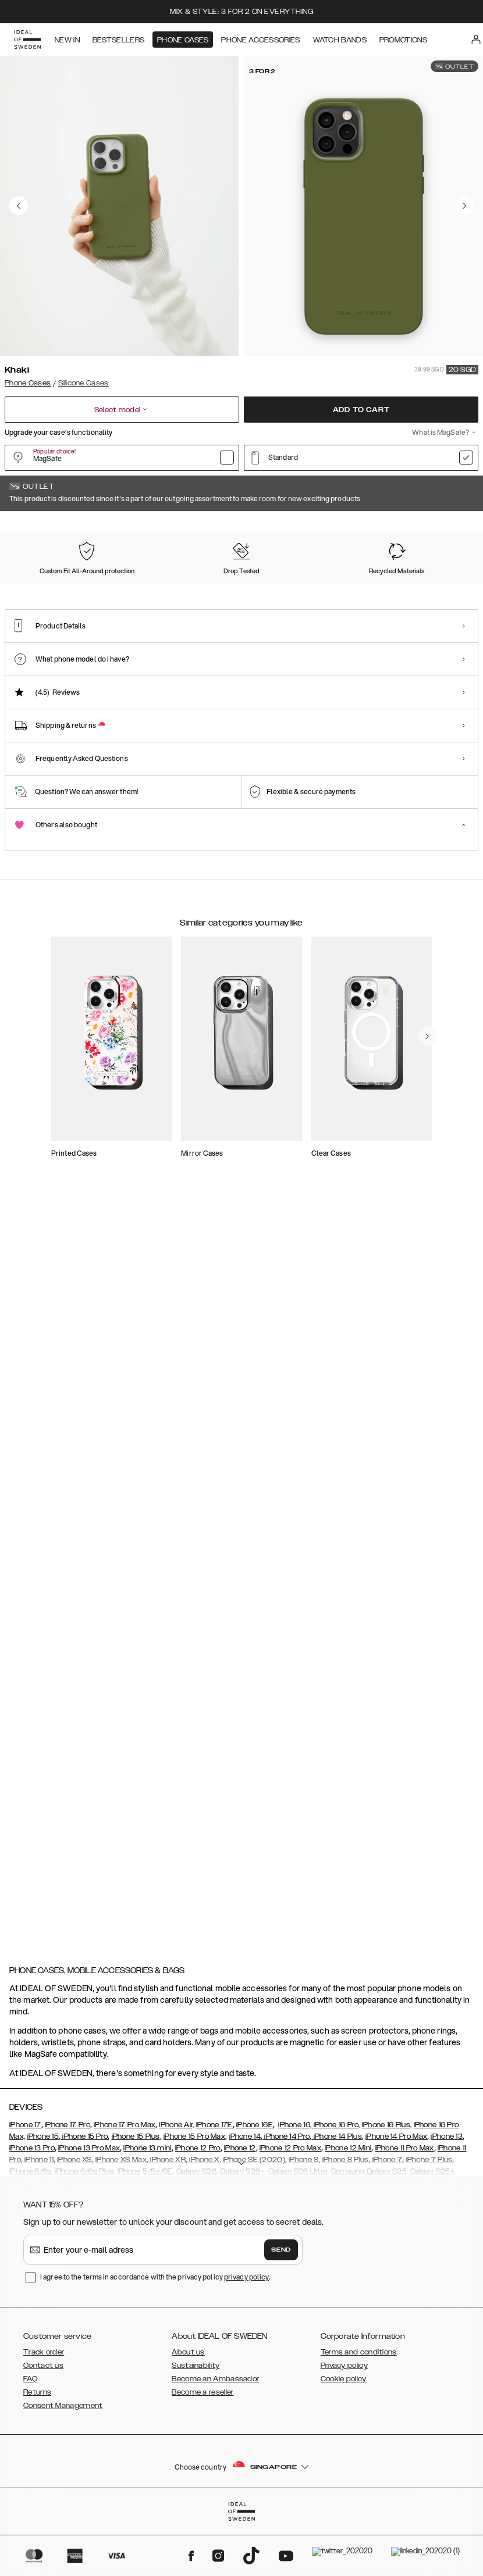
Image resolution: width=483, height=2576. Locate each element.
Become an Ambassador (215, 2437)
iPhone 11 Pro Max (404, 2206)
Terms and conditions (359, 2410)
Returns (37, 2450)
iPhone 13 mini (147, 2206)
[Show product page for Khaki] (35, 588)
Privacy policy (344, 2424)
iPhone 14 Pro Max (396, 2195)
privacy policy (246, 2335)
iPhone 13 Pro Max (89, 2206)
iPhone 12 (240, 2206)
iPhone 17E (214, 2183)
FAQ (30, 2437)
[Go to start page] (27, 39)
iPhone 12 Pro (198, 2206)
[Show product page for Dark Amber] (295, 588)
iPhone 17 (25, 2183)
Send (281, 2308)
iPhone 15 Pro (84, 2195)
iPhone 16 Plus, (387, 2183)
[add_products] (178, 1214)
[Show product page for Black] (100, 588)
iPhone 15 (43, 2195)
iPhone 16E (254, 2183)
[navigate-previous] (441, 1431)
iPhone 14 (245, 2195)
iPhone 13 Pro (32, 2206)
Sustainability (195, 2424)
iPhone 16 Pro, (335, 2183)
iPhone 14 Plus (336, 2195)
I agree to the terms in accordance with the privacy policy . (155, 2335)
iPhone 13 (447, 2195)
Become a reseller (202, 2450)
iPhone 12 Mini (348, 2206)
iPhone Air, (176, 2183)
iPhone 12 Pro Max (290, 2206)
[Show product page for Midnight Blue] (359, 588)
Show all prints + (449, 527)
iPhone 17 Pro (67, 2183)
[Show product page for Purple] (230, 588)
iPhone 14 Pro (286, 2195)
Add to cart (361, 410)
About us (188, 2410)
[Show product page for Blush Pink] (425, 588)
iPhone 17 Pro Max (124, 2183)
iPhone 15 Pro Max (194, 2195)
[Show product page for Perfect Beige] (164, 588)
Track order (43, 2410)
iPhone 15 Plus (136, 2195)
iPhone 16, (294, 2183)
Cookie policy (344, 2437)
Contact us (43, 2424)
